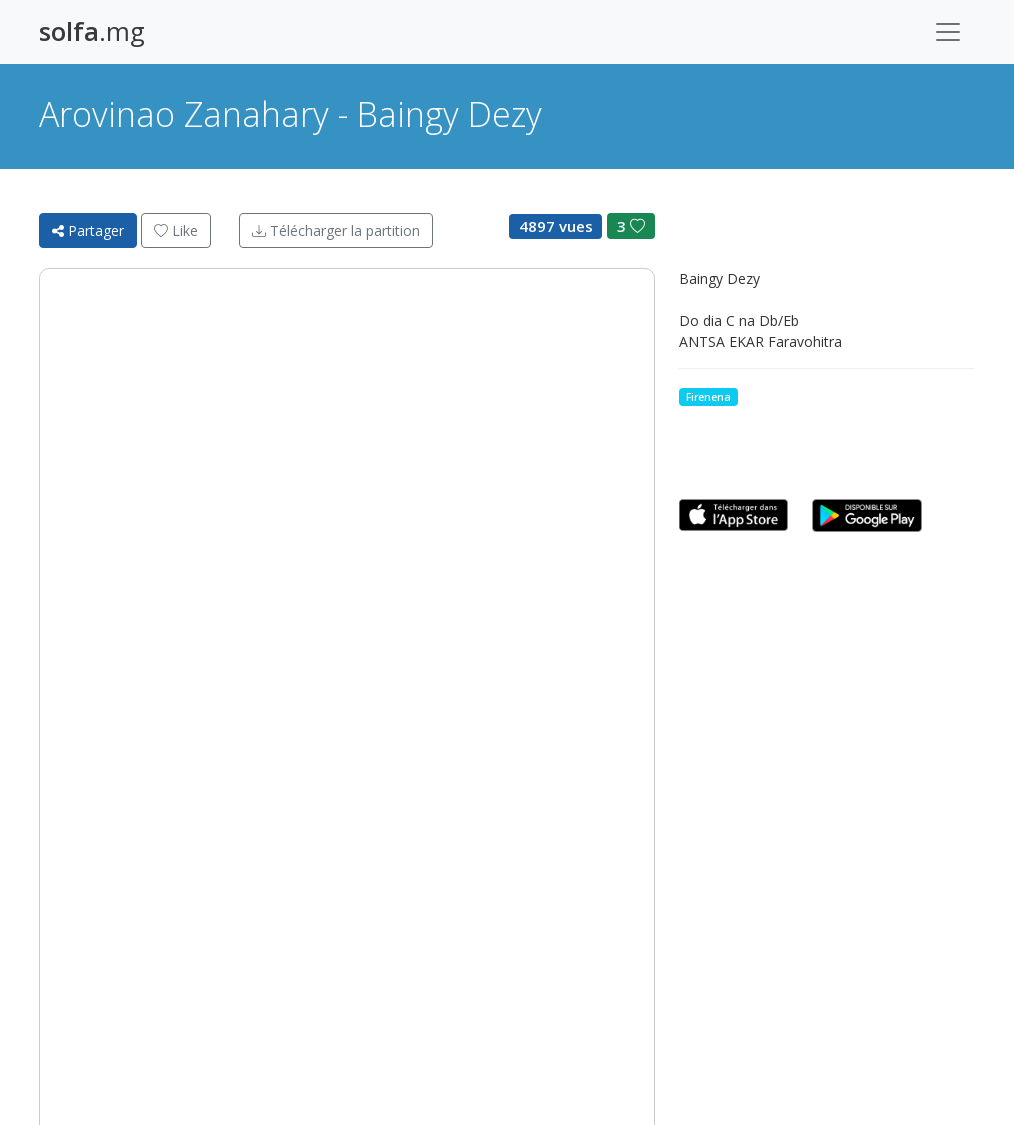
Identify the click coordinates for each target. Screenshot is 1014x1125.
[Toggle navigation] (948, 32)
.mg (92, 31)
